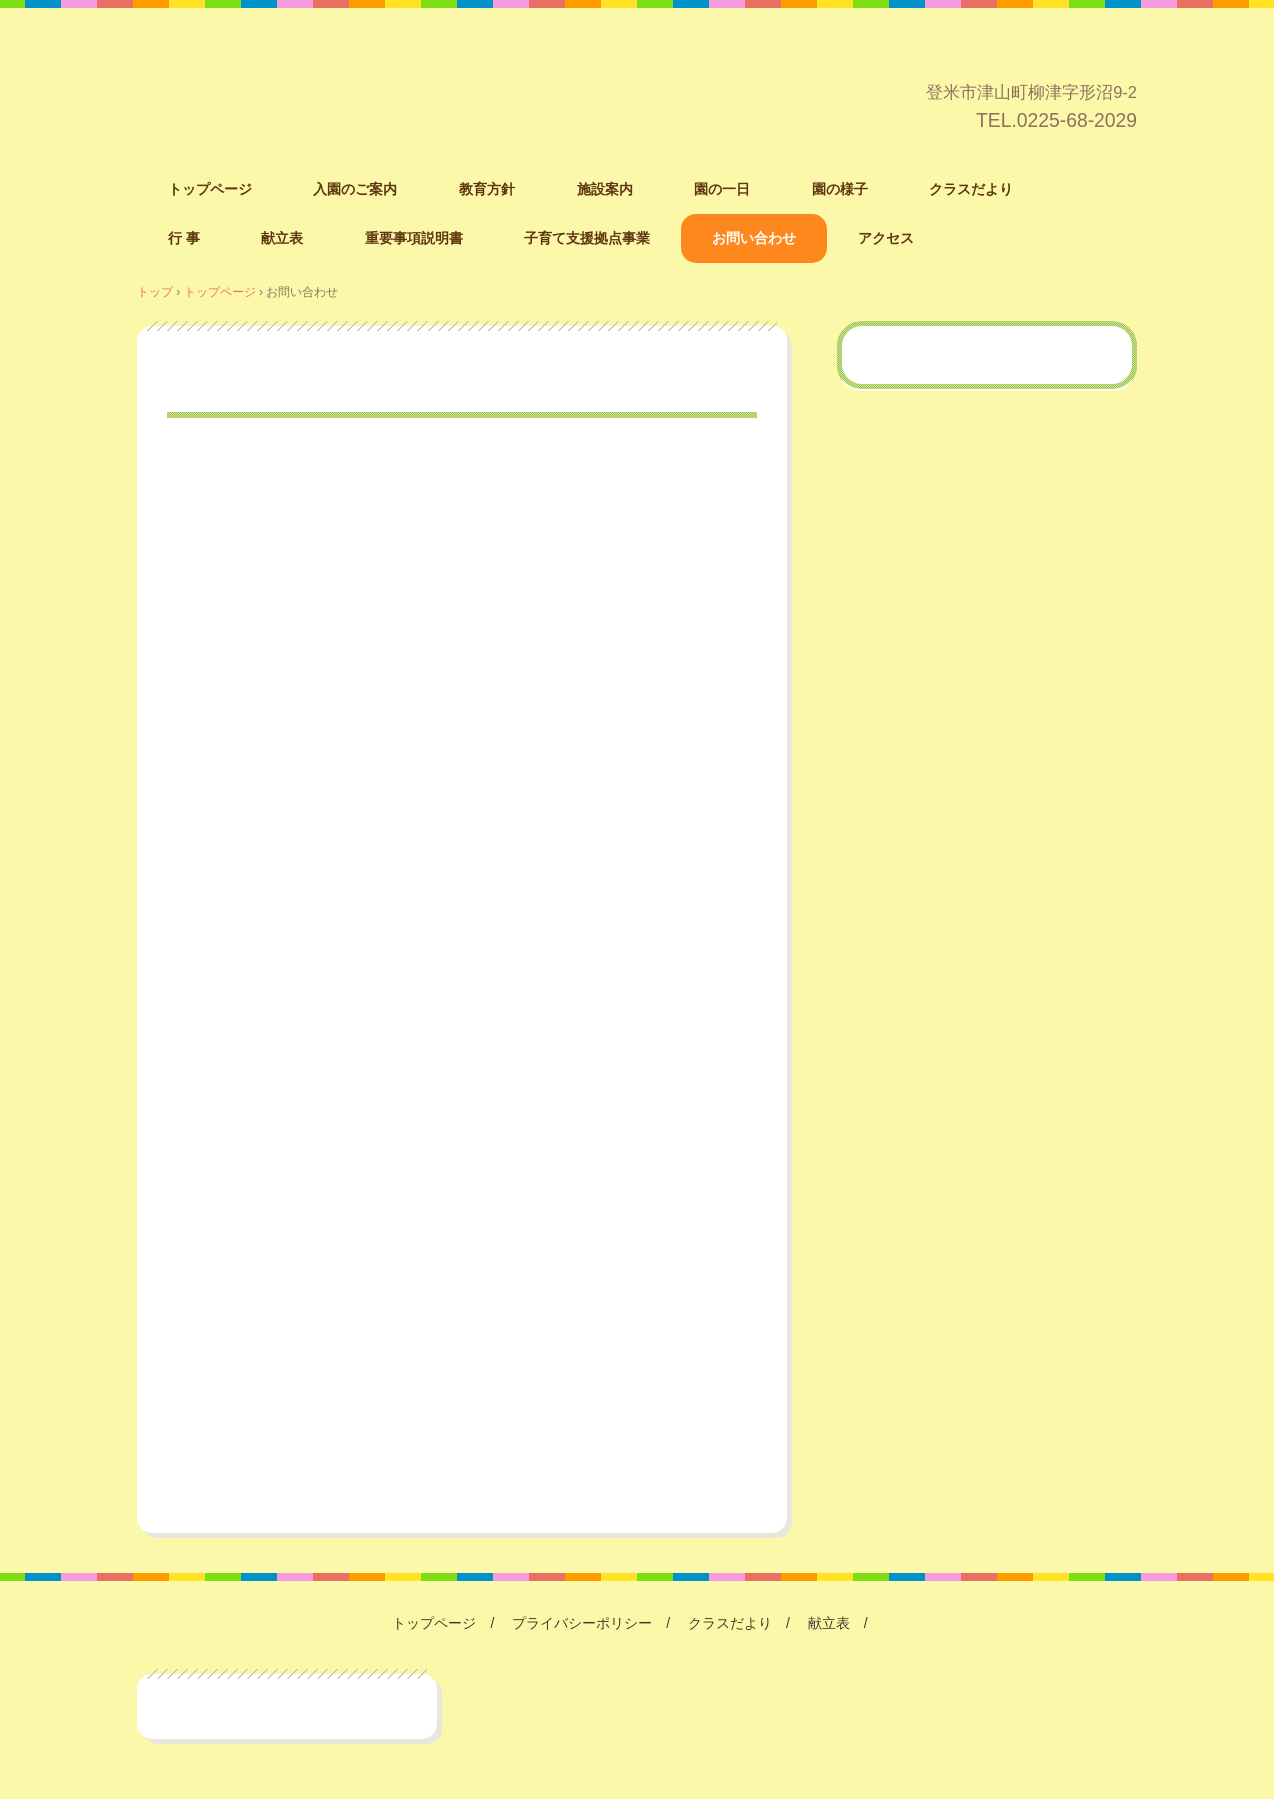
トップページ (210, 189)
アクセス (886, 238)
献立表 (282, 238)
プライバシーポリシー (582, 1623)
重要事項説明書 (414, 238)
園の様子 (840, 189)
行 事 (184, 238)
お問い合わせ (754, 238)
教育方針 (487, 189)
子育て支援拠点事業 (587, 238)
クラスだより (971, 189)
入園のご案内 (355, 189)
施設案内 (605, 189)
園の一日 (722, 189)
